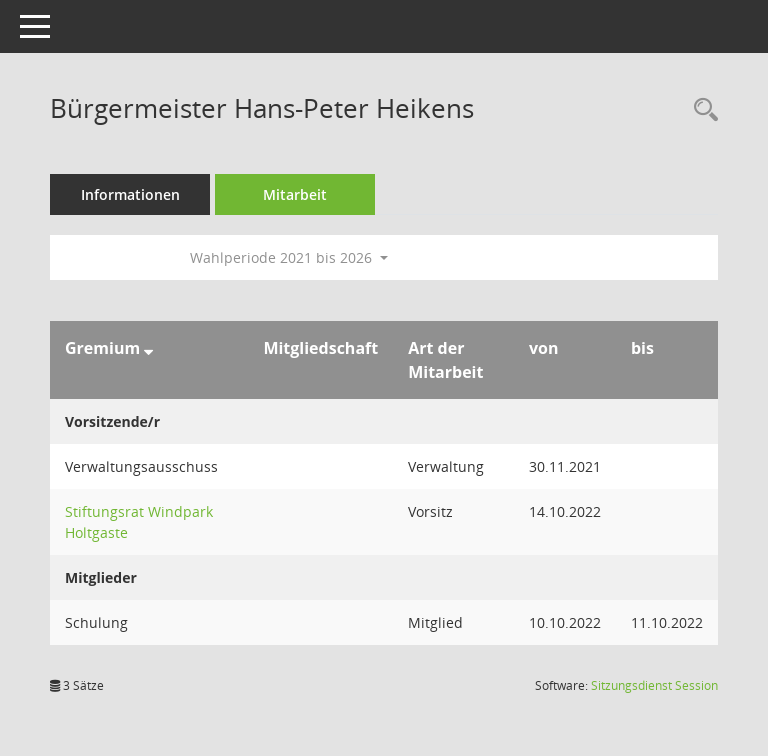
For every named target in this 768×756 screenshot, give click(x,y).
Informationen (130, 194)
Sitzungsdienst (654, 685)
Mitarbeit (295, 194)
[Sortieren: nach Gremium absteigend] (148, 348)
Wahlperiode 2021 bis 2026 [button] (289, 257)
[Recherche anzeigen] (701, 110)
